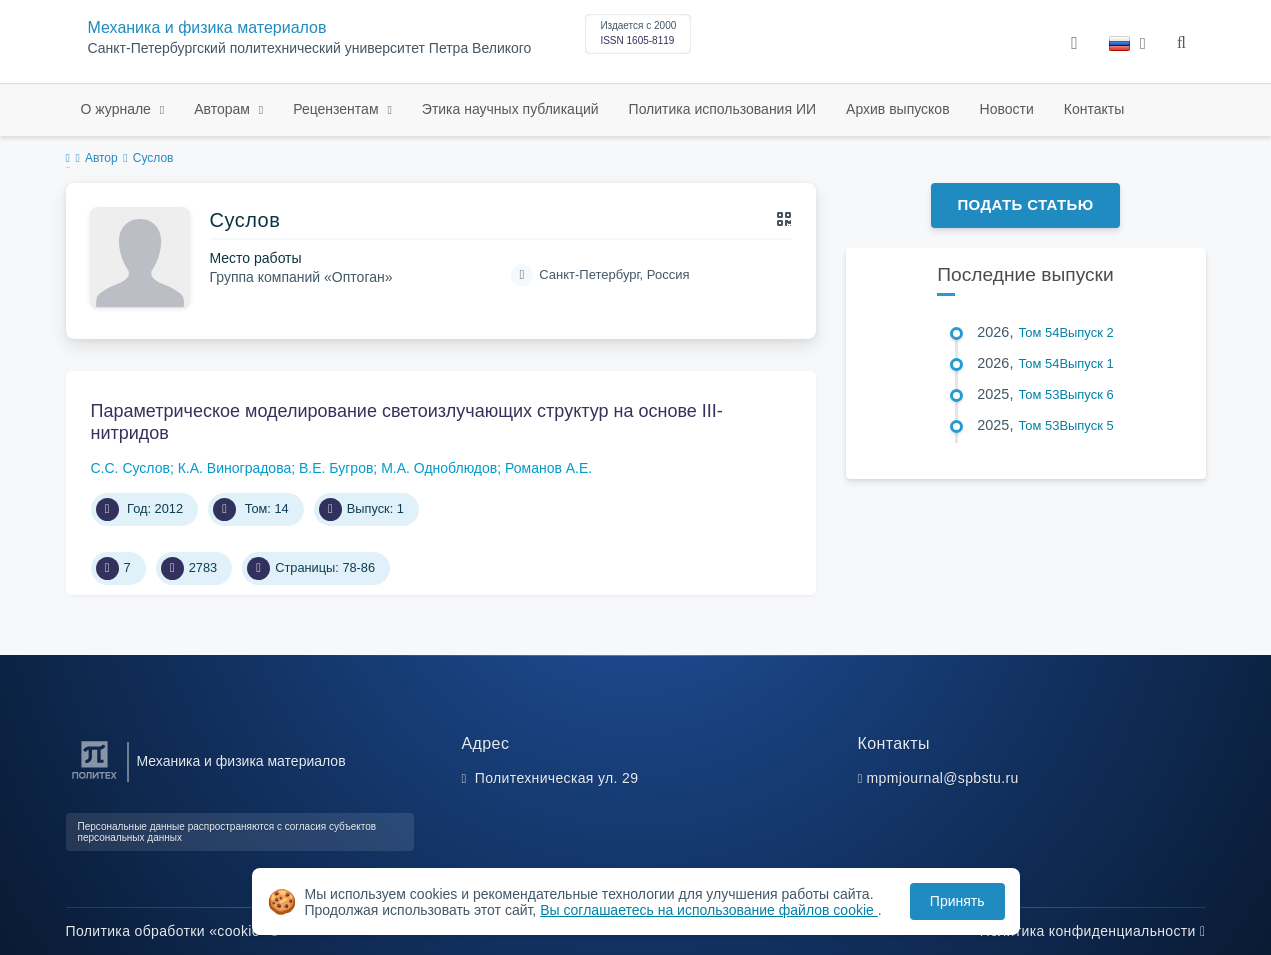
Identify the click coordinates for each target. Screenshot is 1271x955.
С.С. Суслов (130, 468)
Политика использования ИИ (722, 109)
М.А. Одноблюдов (439, 468)
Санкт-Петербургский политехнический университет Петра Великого (310, 48)
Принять (957, 901)
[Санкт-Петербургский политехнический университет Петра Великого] (94, 779)
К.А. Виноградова (235, 468)
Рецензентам (337, 109)
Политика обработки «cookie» (172, 931)
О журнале (118, 109)
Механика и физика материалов (207, 27)
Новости (1007, 109)
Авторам (224, 109)
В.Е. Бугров (336, 468)
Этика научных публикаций (510, 109)
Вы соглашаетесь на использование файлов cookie (709, 910)
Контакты (1094, 109)
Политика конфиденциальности (1093, 931)
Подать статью (1025, 204)
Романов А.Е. (548, 468)
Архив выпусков (898, 109)
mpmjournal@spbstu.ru (943, 778)
